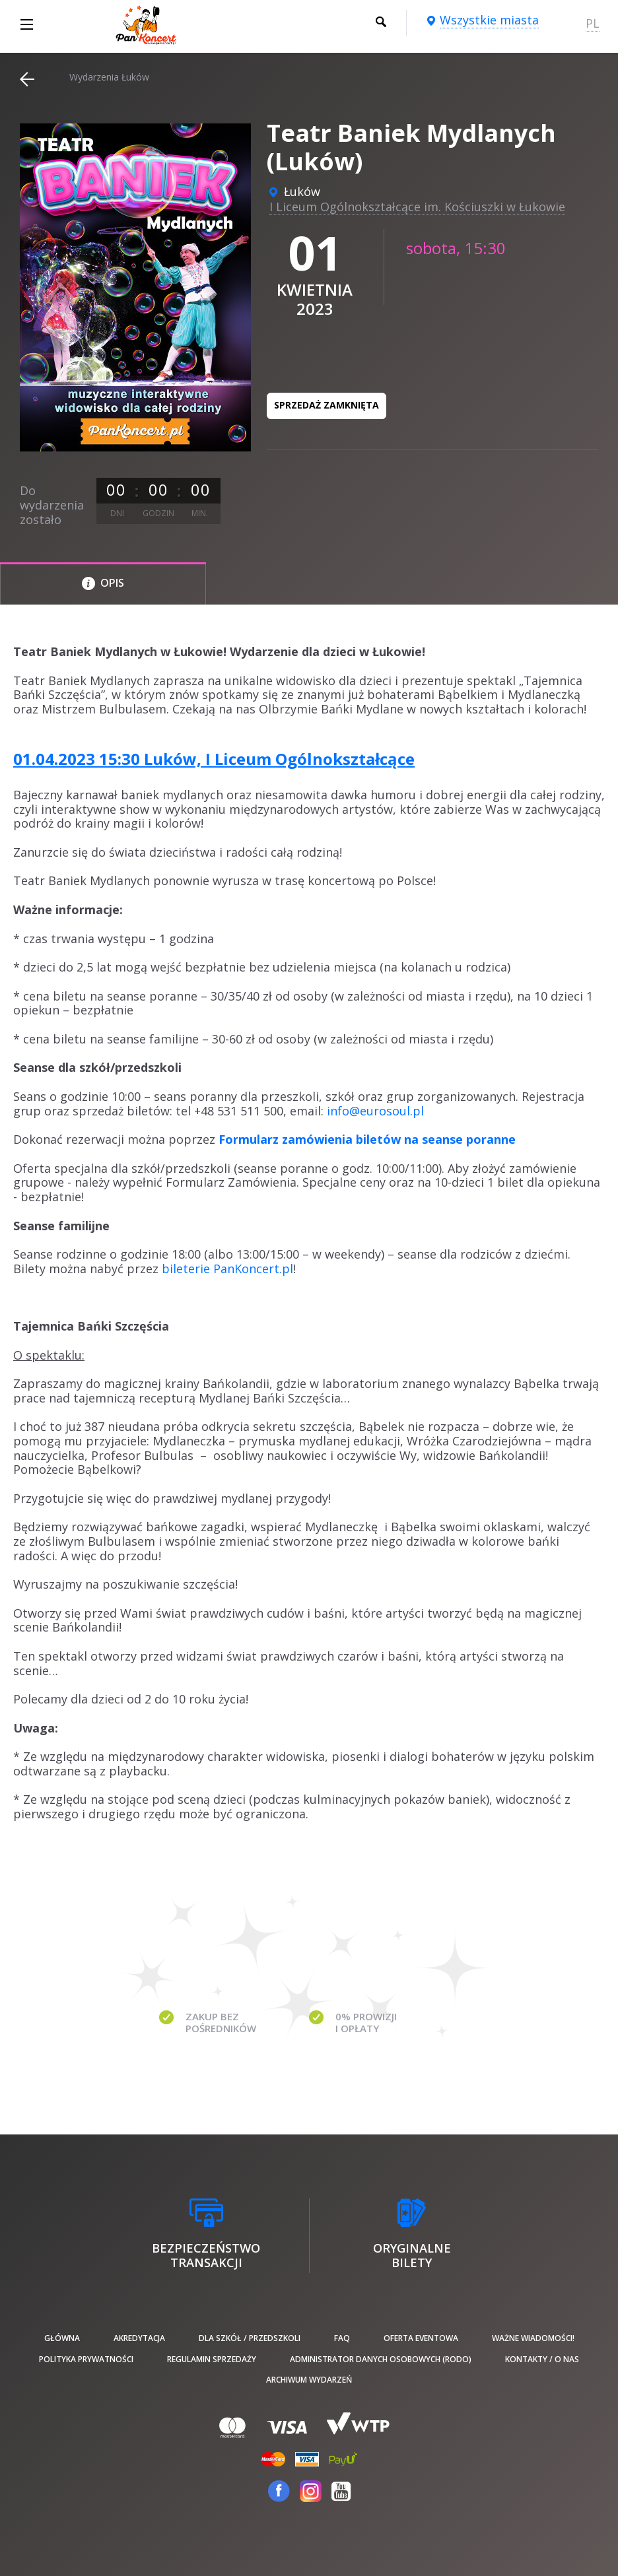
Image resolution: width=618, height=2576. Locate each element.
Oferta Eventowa (421, 2338)
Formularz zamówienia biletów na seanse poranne (367, 1139)
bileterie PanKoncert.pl (227, 1268)
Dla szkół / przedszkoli (249, 2338)
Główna (62, 2338)
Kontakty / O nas (542, 2359)
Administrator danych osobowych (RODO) (380, 2359)
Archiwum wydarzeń (309, 2379)
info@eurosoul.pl (375, 1111)
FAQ (342, 2338)
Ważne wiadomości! (533, 2338)
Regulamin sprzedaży (211, 2359)
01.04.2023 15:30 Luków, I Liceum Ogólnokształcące (214, 759)
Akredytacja (139, 2338)
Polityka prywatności (86, 2359)
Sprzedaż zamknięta (326, 405)
